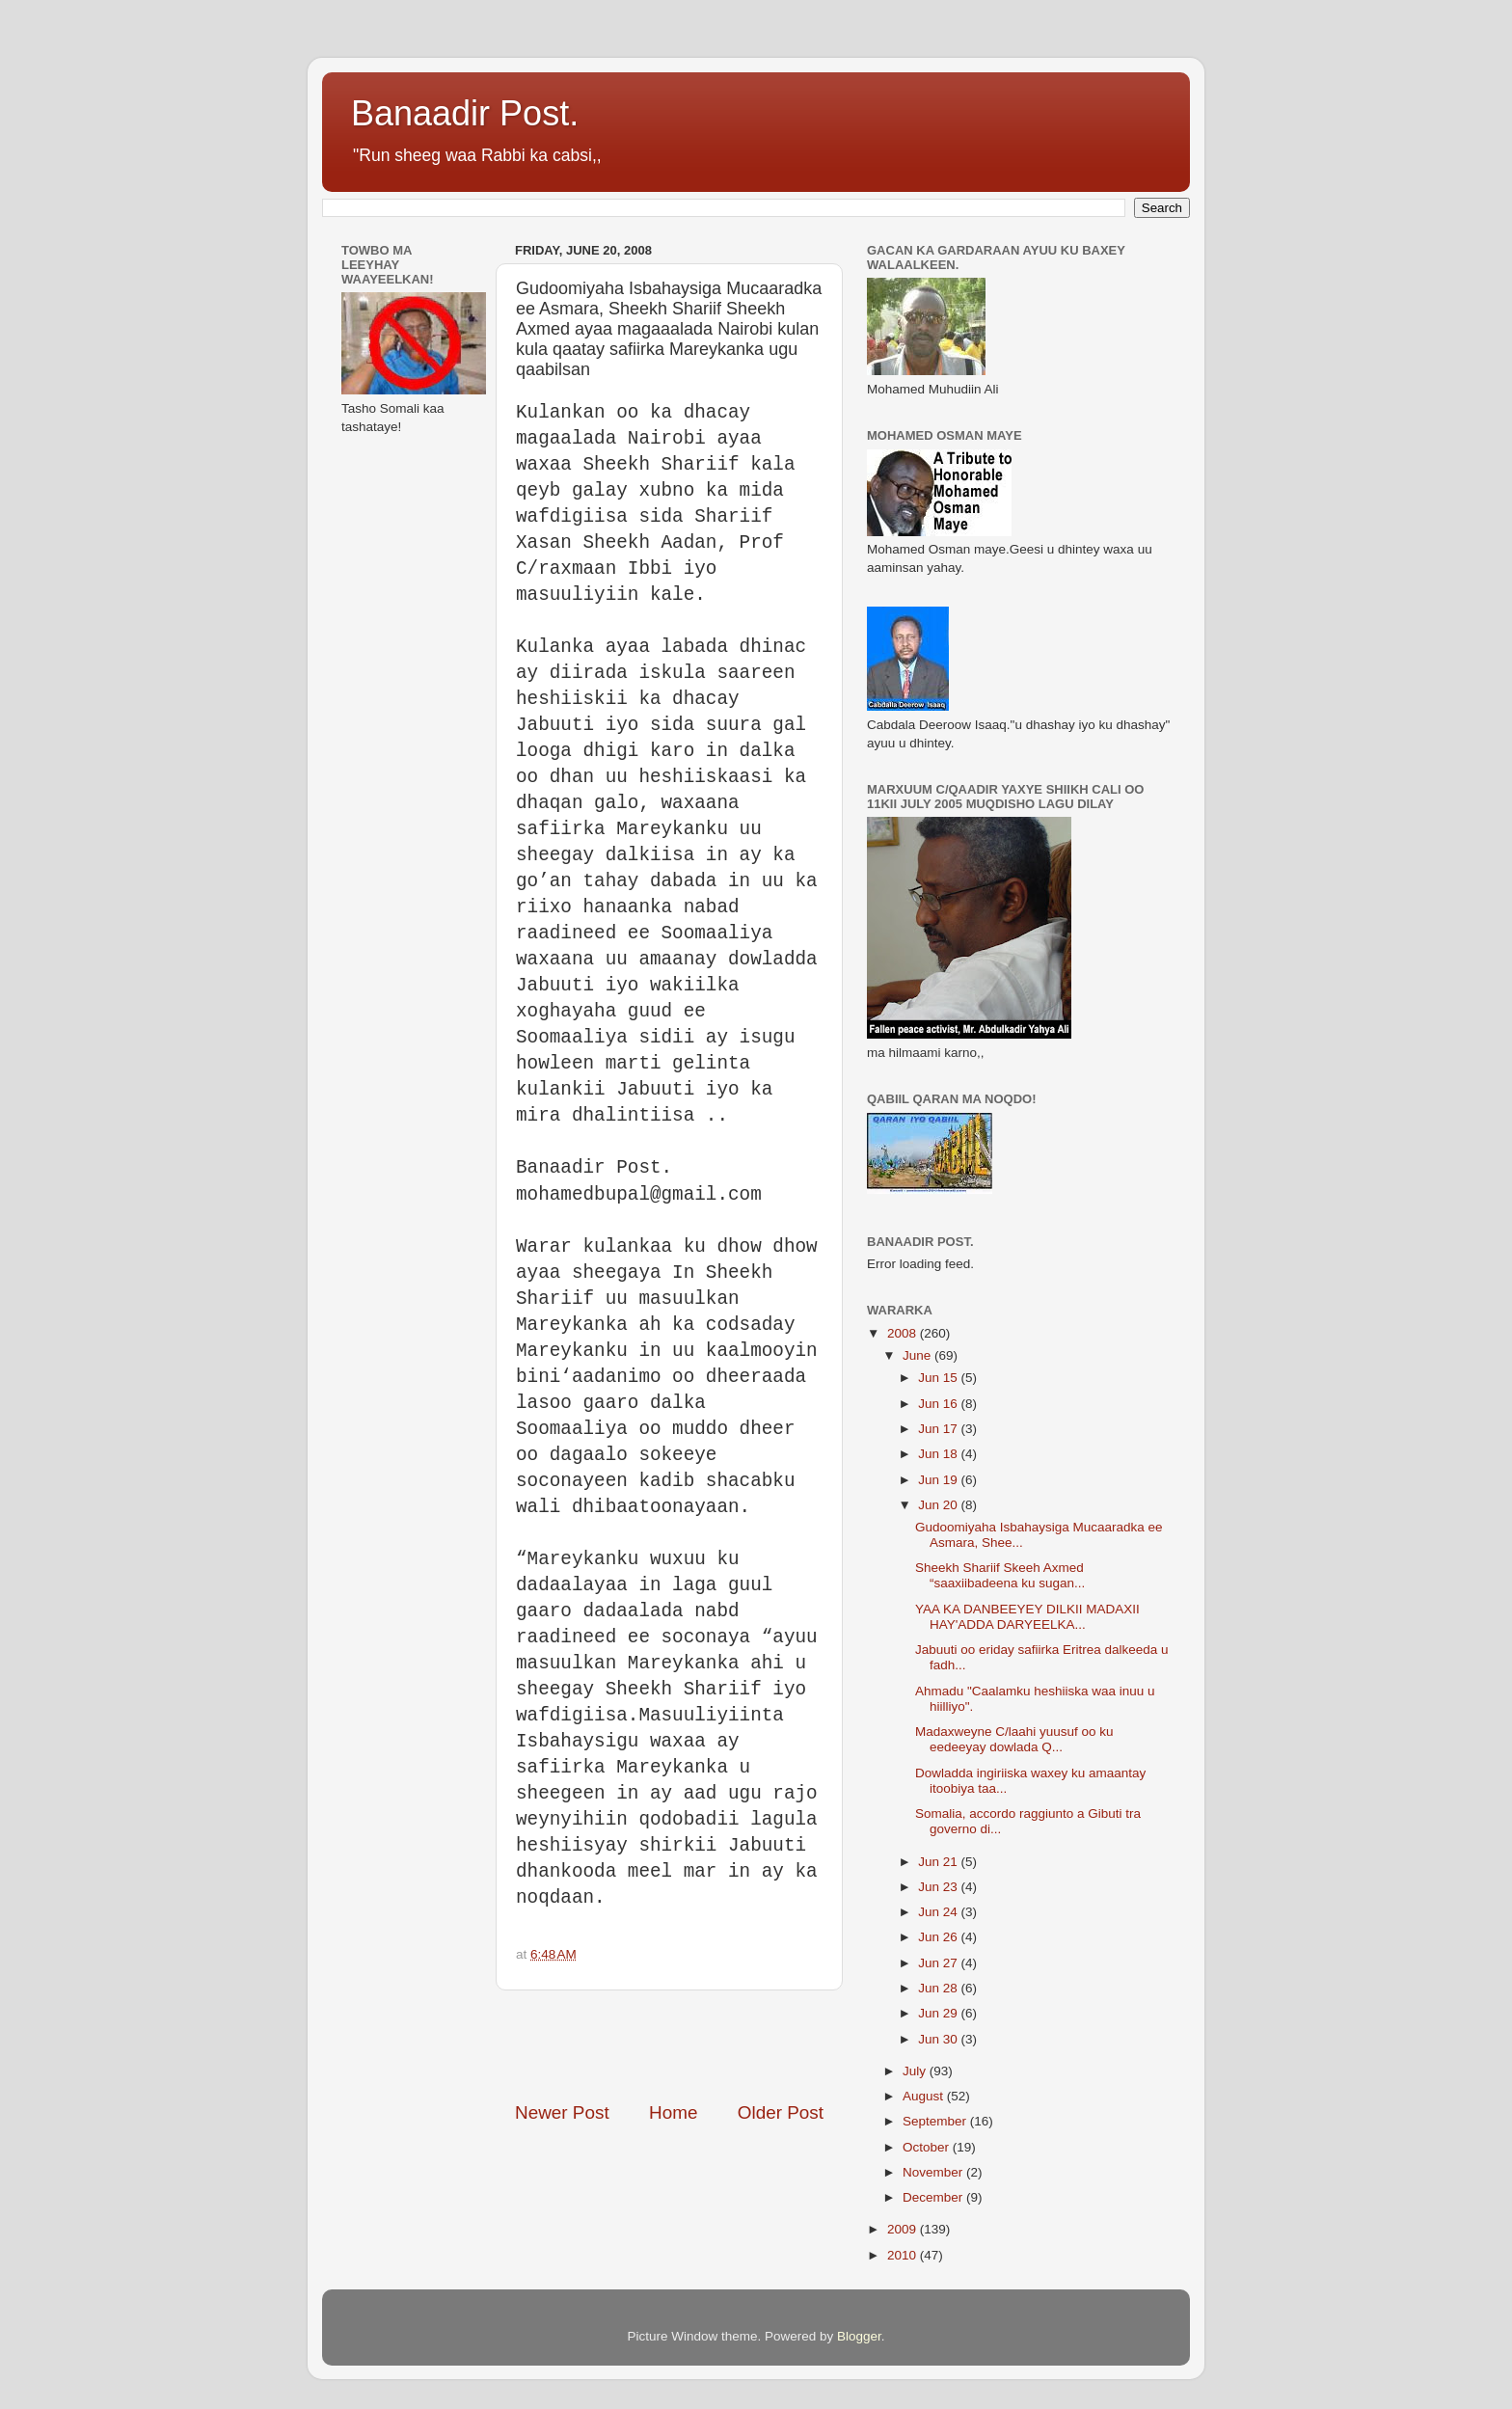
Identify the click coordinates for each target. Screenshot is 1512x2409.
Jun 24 (939, 1912)
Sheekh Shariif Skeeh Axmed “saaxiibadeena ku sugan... (1000, 1575)
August (925, 2096)
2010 (903, 2255)
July (916, 2071)
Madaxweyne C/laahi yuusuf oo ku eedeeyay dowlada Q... (1014, 1739)
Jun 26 (939, 1937)
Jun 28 (939, 1988)
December (934, 2197)
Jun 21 (939, 1861)
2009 (903, 2229)
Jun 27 (939, 1963)
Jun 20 (939, 1505)
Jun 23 (939, 1887)
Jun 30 (939, 2039)
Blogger (859, 2336)
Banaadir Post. (465, 113)
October (928, 2147)
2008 (903, 1333)
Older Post (781, 2112)
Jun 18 (939, 1454)
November (934, 2172)
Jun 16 (939, 1403)
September (936, 2121)
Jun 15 (939, 1377)
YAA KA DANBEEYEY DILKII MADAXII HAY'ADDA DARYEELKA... (1027, 1617)
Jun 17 (939, 1428)
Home (673, 2112)
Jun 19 (939, 1480)
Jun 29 (939, 2013)
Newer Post (562, 2112)
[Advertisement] (740, 2045)
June (918, 1355)
